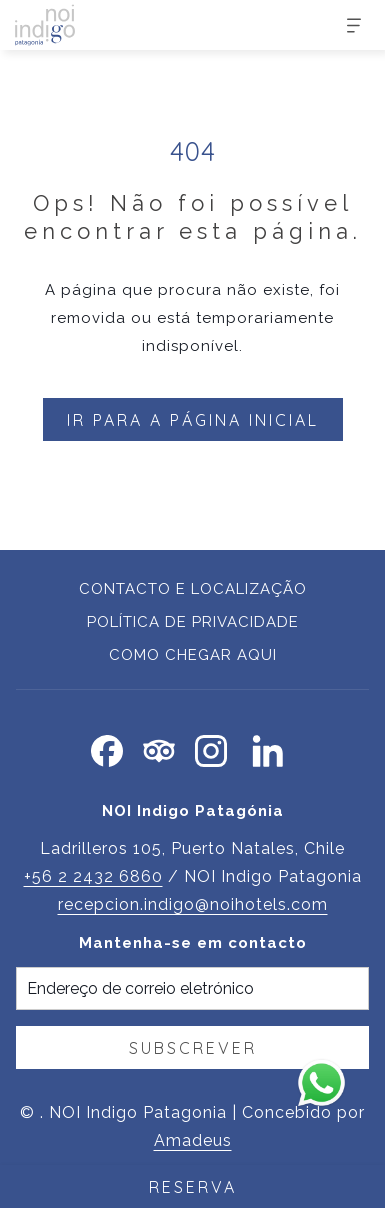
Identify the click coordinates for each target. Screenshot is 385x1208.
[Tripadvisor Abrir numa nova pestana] (159, 748)
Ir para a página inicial (193, 420)
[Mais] (346, 25)
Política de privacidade (193, 622)
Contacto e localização (193, 589)
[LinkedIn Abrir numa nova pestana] (268, 748)
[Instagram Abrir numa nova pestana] (211, 748)
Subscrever (193, 1048)
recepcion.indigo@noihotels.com (193, 904)
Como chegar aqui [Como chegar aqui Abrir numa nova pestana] (193, 655)
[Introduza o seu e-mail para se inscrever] (192, 988)
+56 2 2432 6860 (93, 876)
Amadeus (193, 1140)
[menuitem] (192, 591)
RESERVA (193, 1187)
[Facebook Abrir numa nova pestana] (107, 748)
